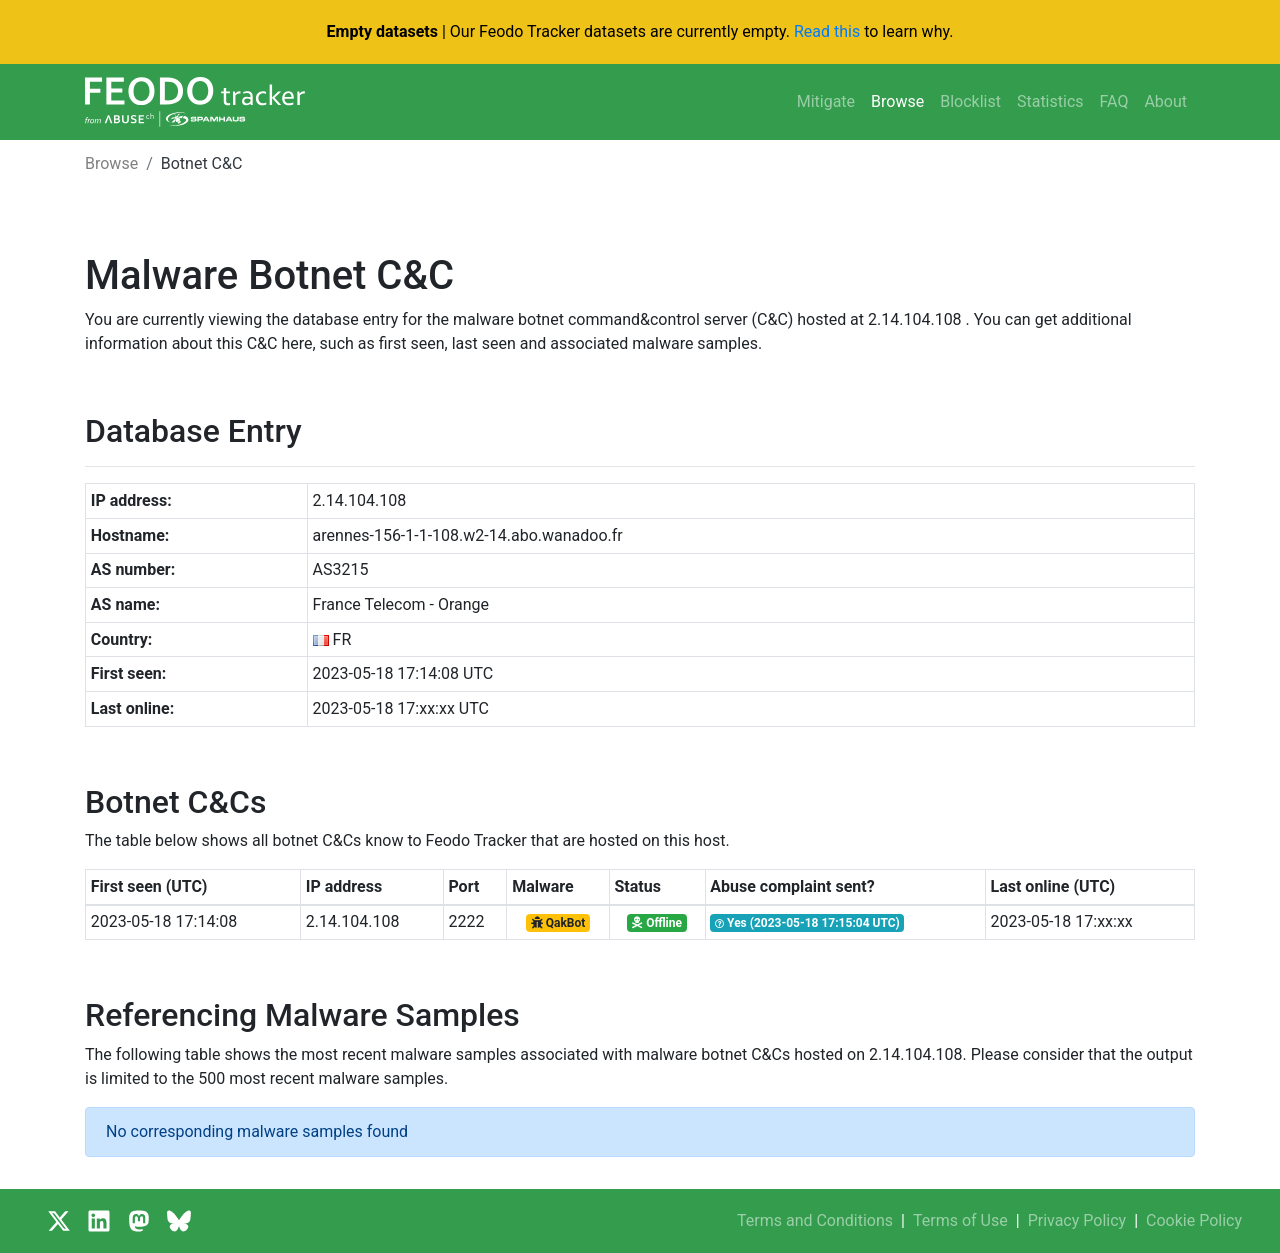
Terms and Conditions (815, 1220)
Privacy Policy (1077, 1220)
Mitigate (826, 101)
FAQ (1114, 101)
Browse (897, 101)
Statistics (1050, 101)
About (1165, 101)
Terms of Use (960, 1220)
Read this (827, 31)
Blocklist (970, 101)
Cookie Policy (1194, 1220)
